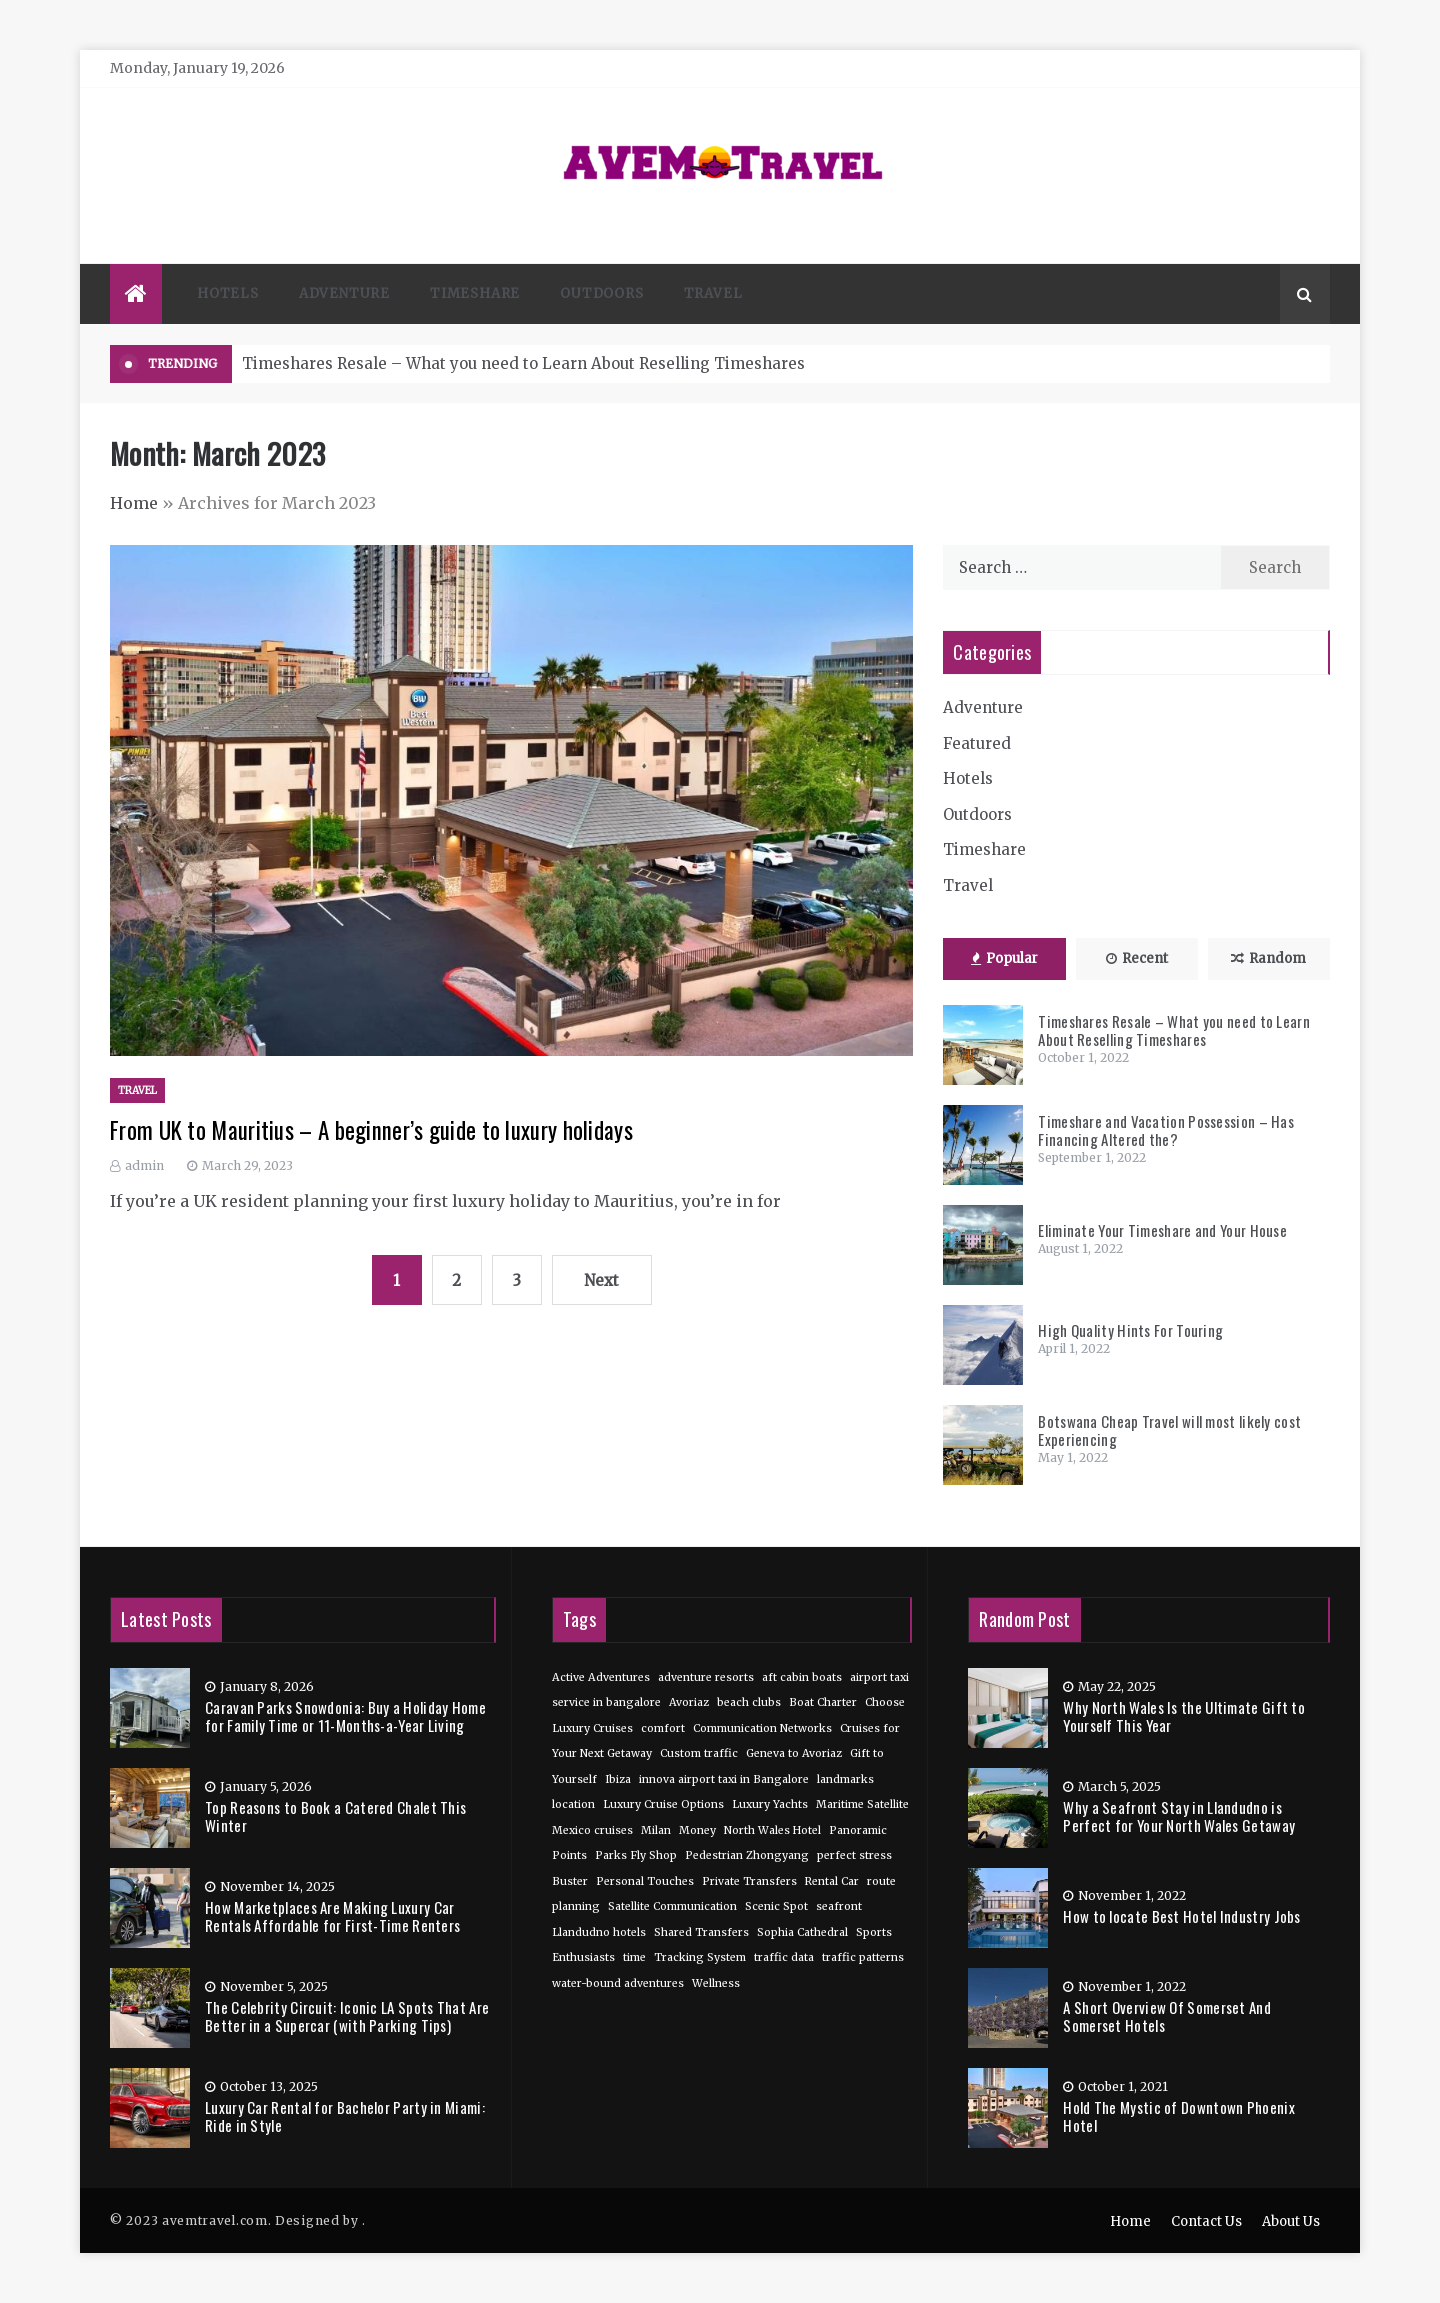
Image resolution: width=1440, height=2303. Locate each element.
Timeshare (475, 293)
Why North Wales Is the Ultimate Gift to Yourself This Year (1184, 1716)
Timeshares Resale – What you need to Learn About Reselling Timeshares (523, 363)
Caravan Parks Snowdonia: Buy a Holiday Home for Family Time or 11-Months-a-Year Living (345, 1716)
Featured (977, 743)
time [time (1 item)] (634, 1957)
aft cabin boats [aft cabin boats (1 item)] (802, 1677)
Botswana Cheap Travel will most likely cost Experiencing (1169, 1430)
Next (601, 1280)
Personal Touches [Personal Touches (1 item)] (645, 1881)
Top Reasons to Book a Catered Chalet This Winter (335, 1816)
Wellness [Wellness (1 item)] (716, 1983)
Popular (1004, 958)
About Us (1291, 2221)
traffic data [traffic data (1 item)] (784, 1957)
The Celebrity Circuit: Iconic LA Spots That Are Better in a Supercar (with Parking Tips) (347, 2016)
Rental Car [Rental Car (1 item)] (832, 1881)
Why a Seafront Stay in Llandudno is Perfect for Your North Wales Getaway (1179, 1816)
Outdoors (601, 293)
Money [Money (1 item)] (697, 1830)
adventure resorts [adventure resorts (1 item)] (706, 1677)
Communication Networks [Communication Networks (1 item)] (762, 1728)
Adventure (344, 293)
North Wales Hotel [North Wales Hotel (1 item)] (772, 1830)
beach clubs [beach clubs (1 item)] (749, 1702)
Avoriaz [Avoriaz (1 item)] (689, 1702)
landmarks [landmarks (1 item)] (845, 1779)
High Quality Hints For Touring (1130, 1330)
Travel (713, 293)
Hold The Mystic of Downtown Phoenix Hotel (1179, 2116)
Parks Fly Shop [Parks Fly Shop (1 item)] (636, 1855)
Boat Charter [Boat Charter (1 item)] (823, 1702)
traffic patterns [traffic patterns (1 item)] (863, 1957)
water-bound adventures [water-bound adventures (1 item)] (618, 1983)
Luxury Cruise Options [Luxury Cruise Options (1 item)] (663, 1804)
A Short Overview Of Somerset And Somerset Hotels (1167, 2016)
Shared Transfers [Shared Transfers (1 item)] (701, 1932)
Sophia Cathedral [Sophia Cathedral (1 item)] (802, 1932)
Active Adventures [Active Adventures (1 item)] (601, 1677)
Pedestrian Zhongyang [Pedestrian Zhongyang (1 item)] (747, 1855)
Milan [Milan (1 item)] (656, 1830)
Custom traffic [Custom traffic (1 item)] (699, 1753)
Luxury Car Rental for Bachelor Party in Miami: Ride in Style (345, 2116)
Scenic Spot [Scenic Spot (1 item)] (776, 1906)
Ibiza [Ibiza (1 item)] (618, 1779)
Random (1268, 958)
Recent (1137, 958)
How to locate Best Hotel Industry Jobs (1181, 1916)
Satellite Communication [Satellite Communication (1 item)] (672, 1906)
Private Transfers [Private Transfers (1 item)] (749, 1881)
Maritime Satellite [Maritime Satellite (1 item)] (862, 1804)
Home (134, 503)
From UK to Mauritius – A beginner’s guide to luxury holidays (371, 1130)
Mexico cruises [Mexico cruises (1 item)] (592, 1830)
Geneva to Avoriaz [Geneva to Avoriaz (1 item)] (794, 1753)
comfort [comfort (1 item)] (663, 1728)
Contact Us (1206, 2221)
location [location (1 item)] (573, 1804)
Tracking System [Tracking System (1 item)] (700, 1957)
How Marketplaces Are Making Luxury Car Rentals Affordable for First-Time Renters (332, 1916)
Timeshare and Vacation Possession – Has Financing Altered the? (1166, 1130)
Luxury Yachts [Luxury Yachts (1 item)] (770, 1804)
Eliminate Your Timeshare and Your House (1162, 1230)
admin (144, 1165)
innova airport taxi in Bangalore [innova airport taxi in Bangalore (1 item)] (724, 1779)
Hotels (228, 293)
